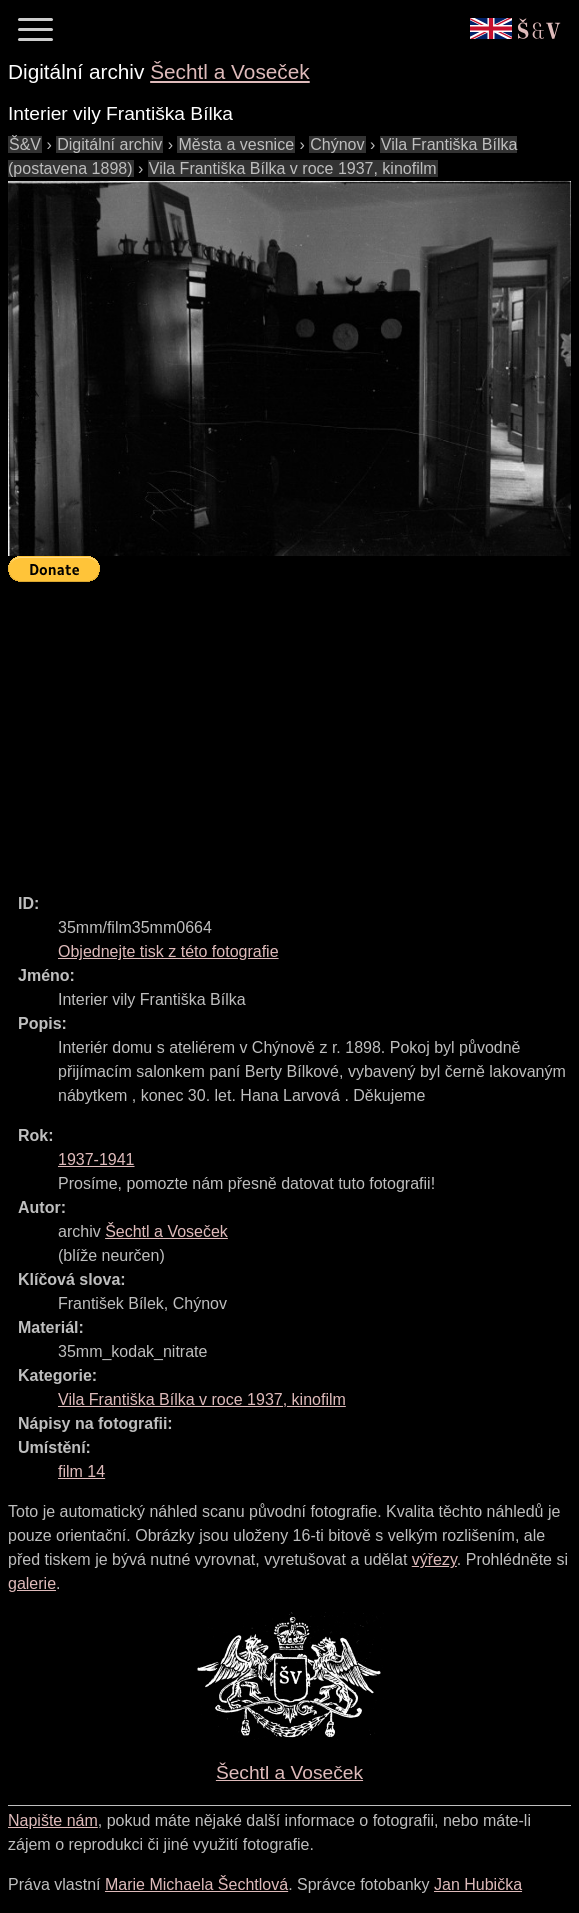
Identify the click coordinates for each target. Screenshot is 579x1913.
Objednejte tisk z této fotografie (168, 951)
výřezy (434, 1559)
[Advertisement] (293, 729)
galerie (32, 1583)
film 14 (81, 1471)
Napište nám (53, 1820)
